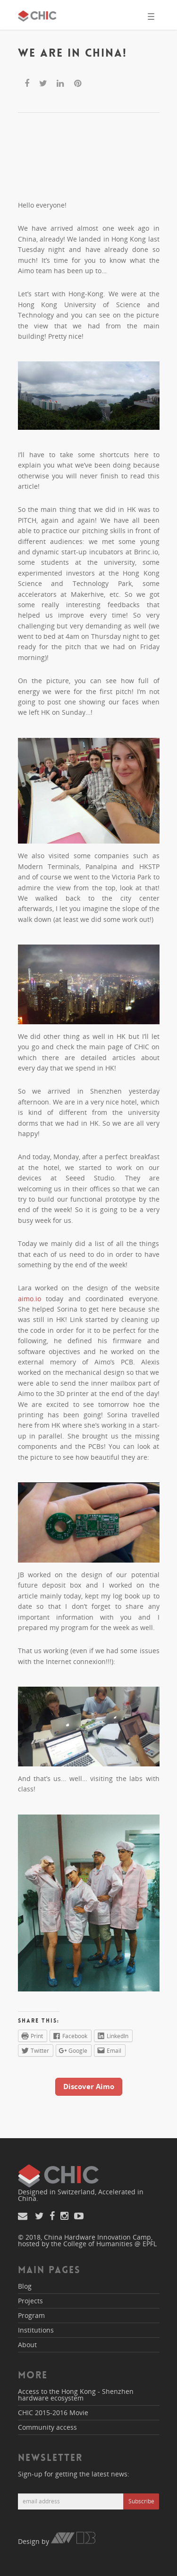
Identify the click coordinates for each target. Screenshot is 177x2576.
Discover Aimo (88, 2086)
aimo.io (29, 1298)
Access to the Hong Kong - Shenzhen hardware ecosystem (76, 2394)
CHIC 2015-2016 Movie (53, 2412)
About (27, 2344)
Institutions (36, 2329)
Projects (30, 2300)
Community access (47, 2427)
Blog (25, 2286)
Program (31, 2315)
